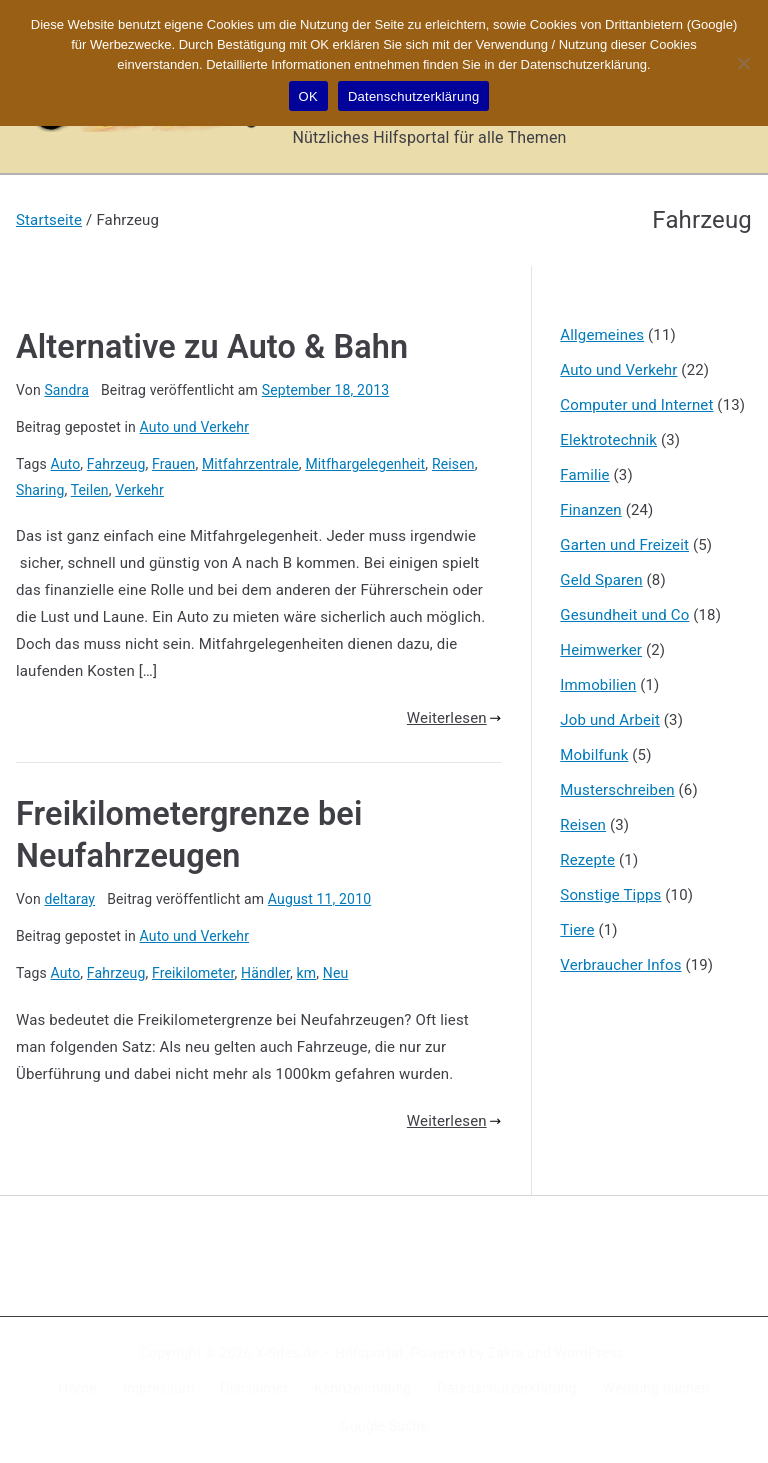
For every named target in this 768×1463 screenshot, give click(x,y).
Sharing (40, 490)
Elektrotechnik (608, 440)
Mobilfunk (594, 755)
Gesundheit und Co (624, 615)
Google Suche (384, 1426)
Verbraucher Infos (620, 965)
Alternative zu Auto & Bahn (212, 347)
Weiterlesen (454, 718)
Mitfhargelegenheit (365, 464)
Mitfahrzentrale (250, 464)
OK (308, 96)
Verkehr (139, 490)
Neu (336, 973)
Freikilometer (193, 973)
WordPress (589, 1353)
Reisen (453, 464)
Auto (66, 464)
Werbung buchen (656, 1388)
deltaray (69, 899)
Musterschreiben (617, 790)
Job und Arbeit (610, 720)
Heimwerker (601, 650)
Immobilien (598, 685)
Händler (265, 973)
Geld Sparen (601, 580)
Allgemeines (602, 335)
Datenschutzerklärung (506, 1388)
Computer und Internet (636, 405)
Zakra (506, 1353)
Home (78, 1388)
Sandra (66, 390)
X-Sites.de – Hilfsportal (328, 1353)
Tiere (577, 930)
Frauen (173, 464)
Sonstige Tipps (610, 895)
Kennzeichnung (362, 1388)
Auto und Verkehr (195, 427)
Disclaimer (255, 1388)
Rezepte (587, 860)
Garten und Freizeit (624, 545)
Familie (584, 475)
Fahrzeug (116, 464)
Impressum (159, 1388)
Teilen (90, 490)
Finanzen (590, 510)
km (307, 973)
